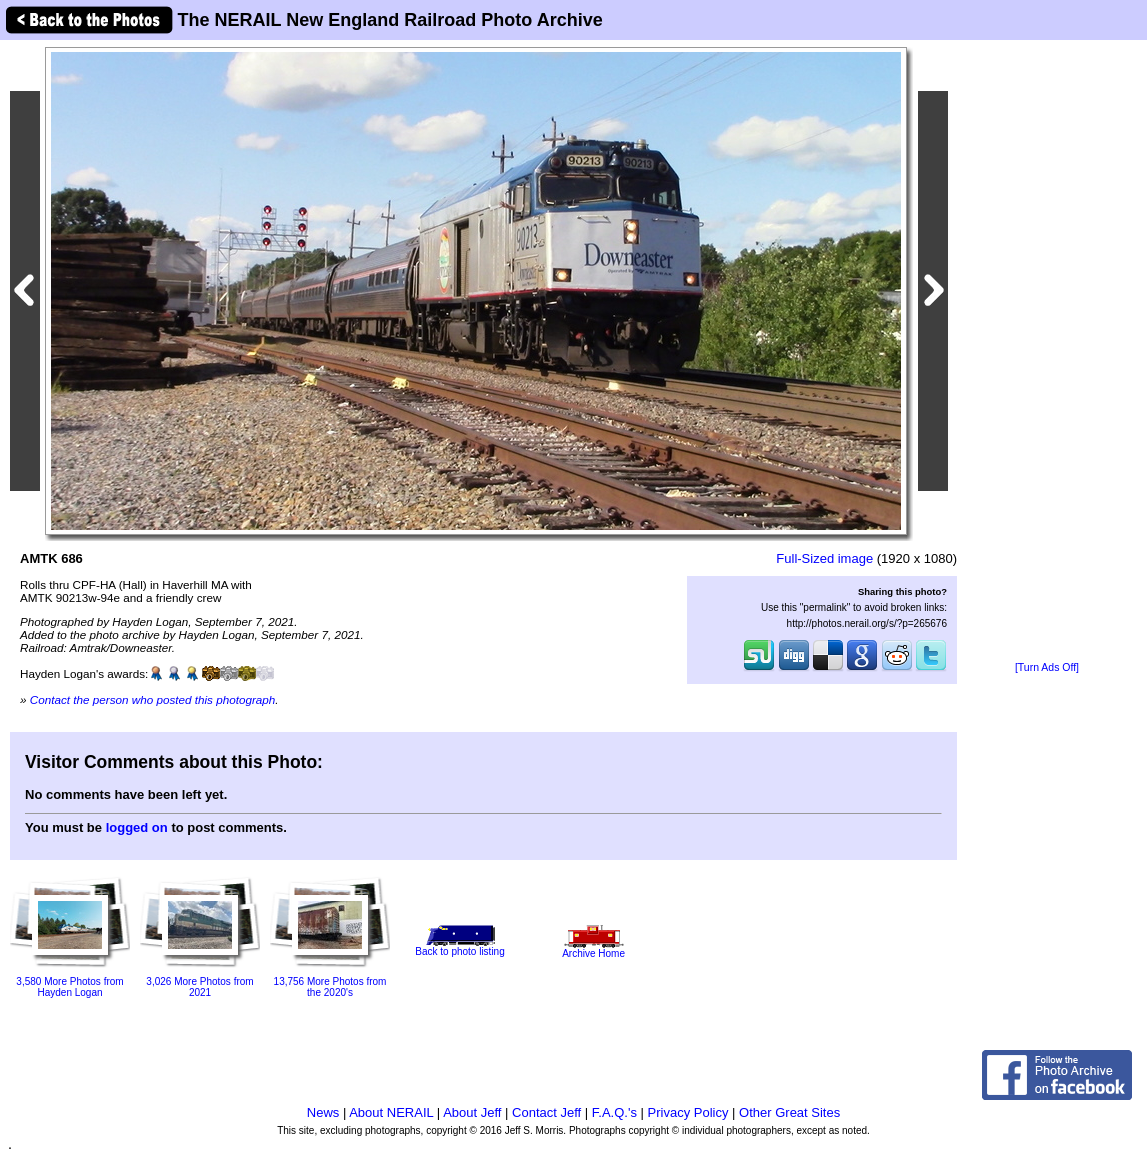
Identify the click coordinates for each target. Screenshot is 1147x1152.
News (323, 1112)
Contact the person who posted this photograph (153, 699)
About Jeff (472, 1112)
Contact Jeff (546, 1112)
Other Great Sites (789, 1112)
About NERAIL (391, 1112)
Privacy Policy (688, 1112)
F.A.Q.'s (614, 1112)
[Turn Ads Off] (1047, 667)
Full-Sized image (824, 558)
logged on (137, 827)
